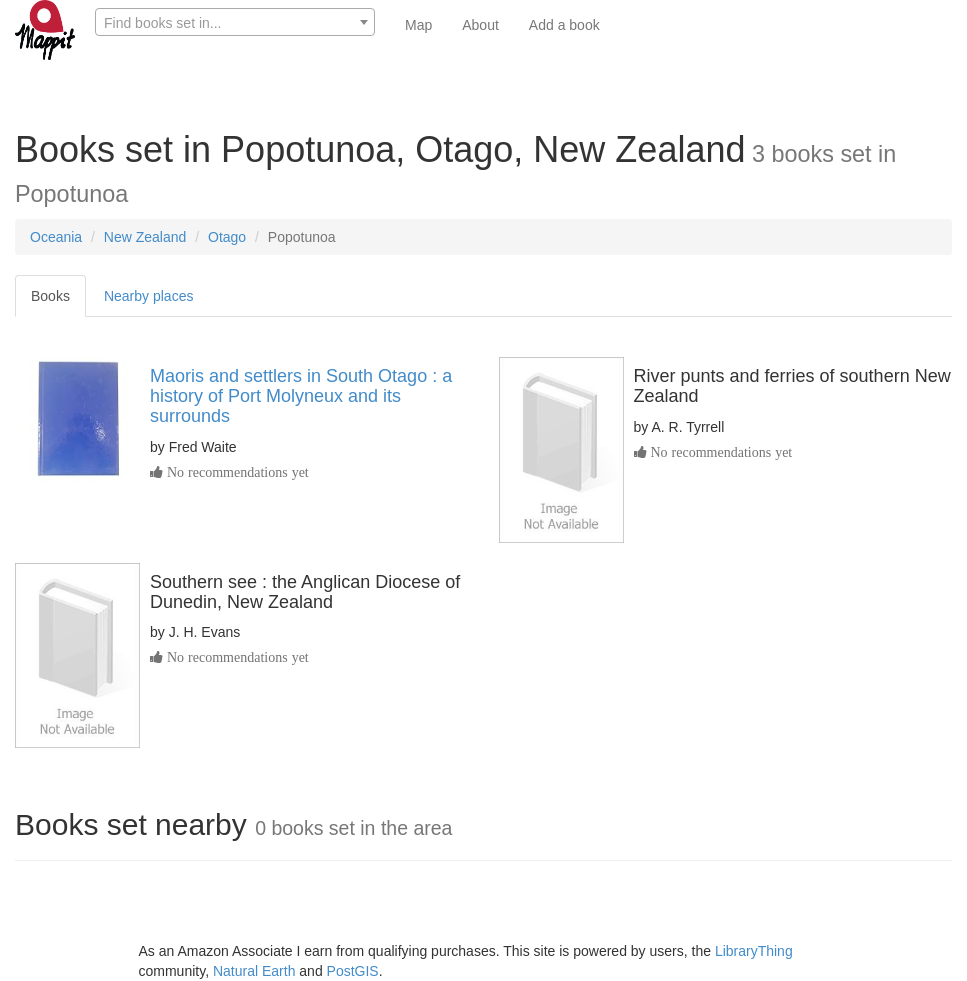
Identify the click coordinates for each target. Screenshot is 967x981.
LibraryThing (754, 951)
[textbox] (235, 23)
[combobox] (235, 22)
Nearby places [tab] (149, 296)
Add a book (564, 25)
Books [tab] (50, 296)
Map (418, 25)
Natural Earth (254, 971)
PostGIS (353, 971)
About (480, 25)
